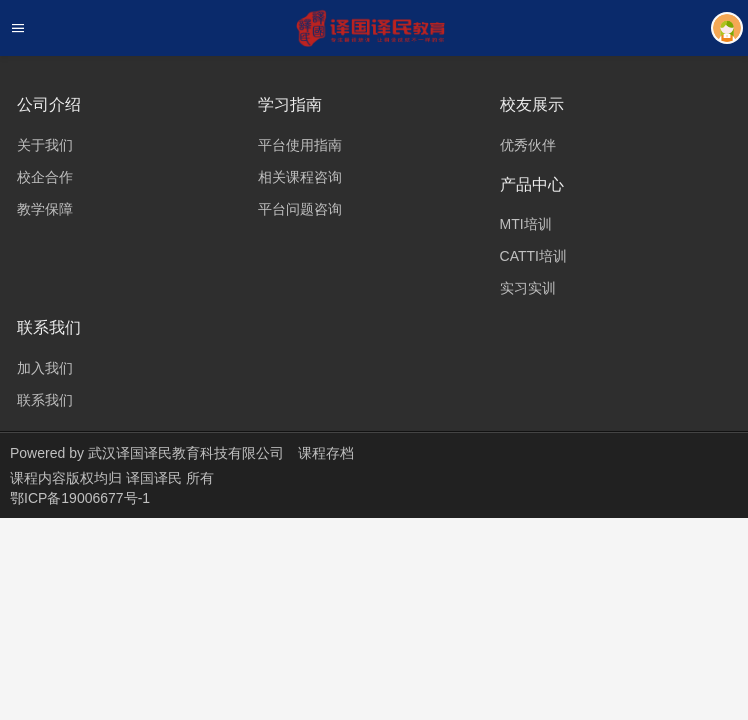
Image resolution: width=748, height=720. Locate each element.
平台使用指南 (300, 145)
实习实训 (528, 288)
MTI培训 (526, 224)
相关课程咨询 (300, 177)
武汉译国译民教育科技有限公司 (186, 453)
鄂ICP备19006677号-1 (80, 498)
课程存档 (326, 453)
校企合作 (45, 177)
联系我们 (45, 400)
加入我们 (45, 368)
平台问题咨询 (300, 209)
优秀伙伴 (528, 145)
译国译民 (156, 478)
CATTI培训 (533, 256)
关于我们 (45, 145)
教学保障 (45, 209)
